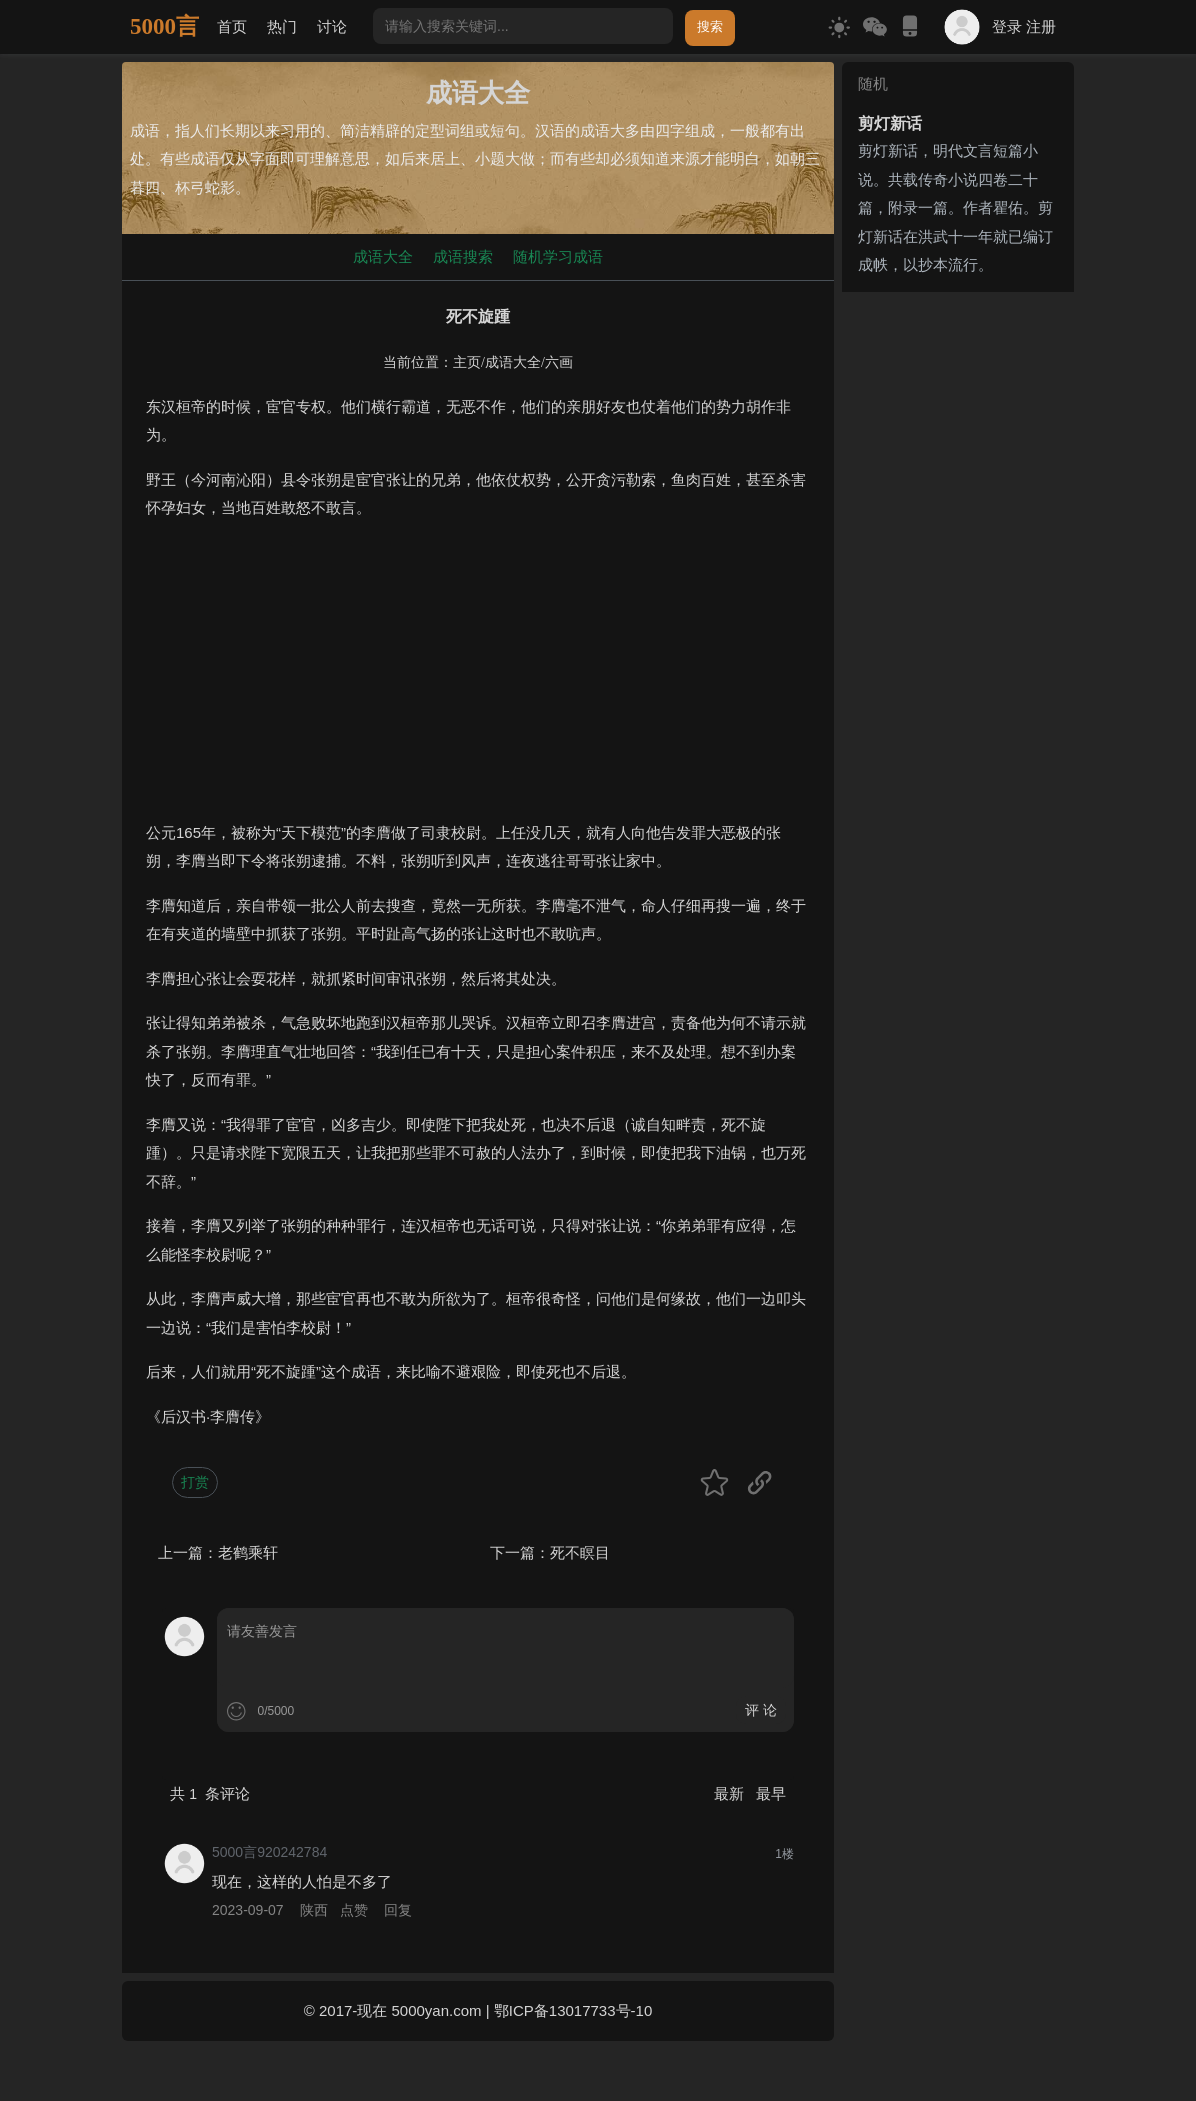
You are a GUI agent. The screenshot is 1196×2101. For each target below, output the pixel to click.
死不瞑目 (580, 1552)
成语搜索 (463, 256)
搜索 (710, 26)
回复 (398, 1910)
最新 (731, 1793)
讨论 (332, 26)
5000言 (164, 26)
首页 (232, 26)
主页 (467, 362)
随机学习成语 (558, 256)
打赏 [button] (195, 1482)
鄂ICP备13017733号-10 (573, 2010)
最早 (771, 1793)
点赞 (354, 1910)
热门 (282, 26)
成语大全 (383, 256)
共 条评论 (210, 1793)
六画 (559, 362)
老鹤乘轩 (248, 1552)
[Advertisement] (478, 679)
